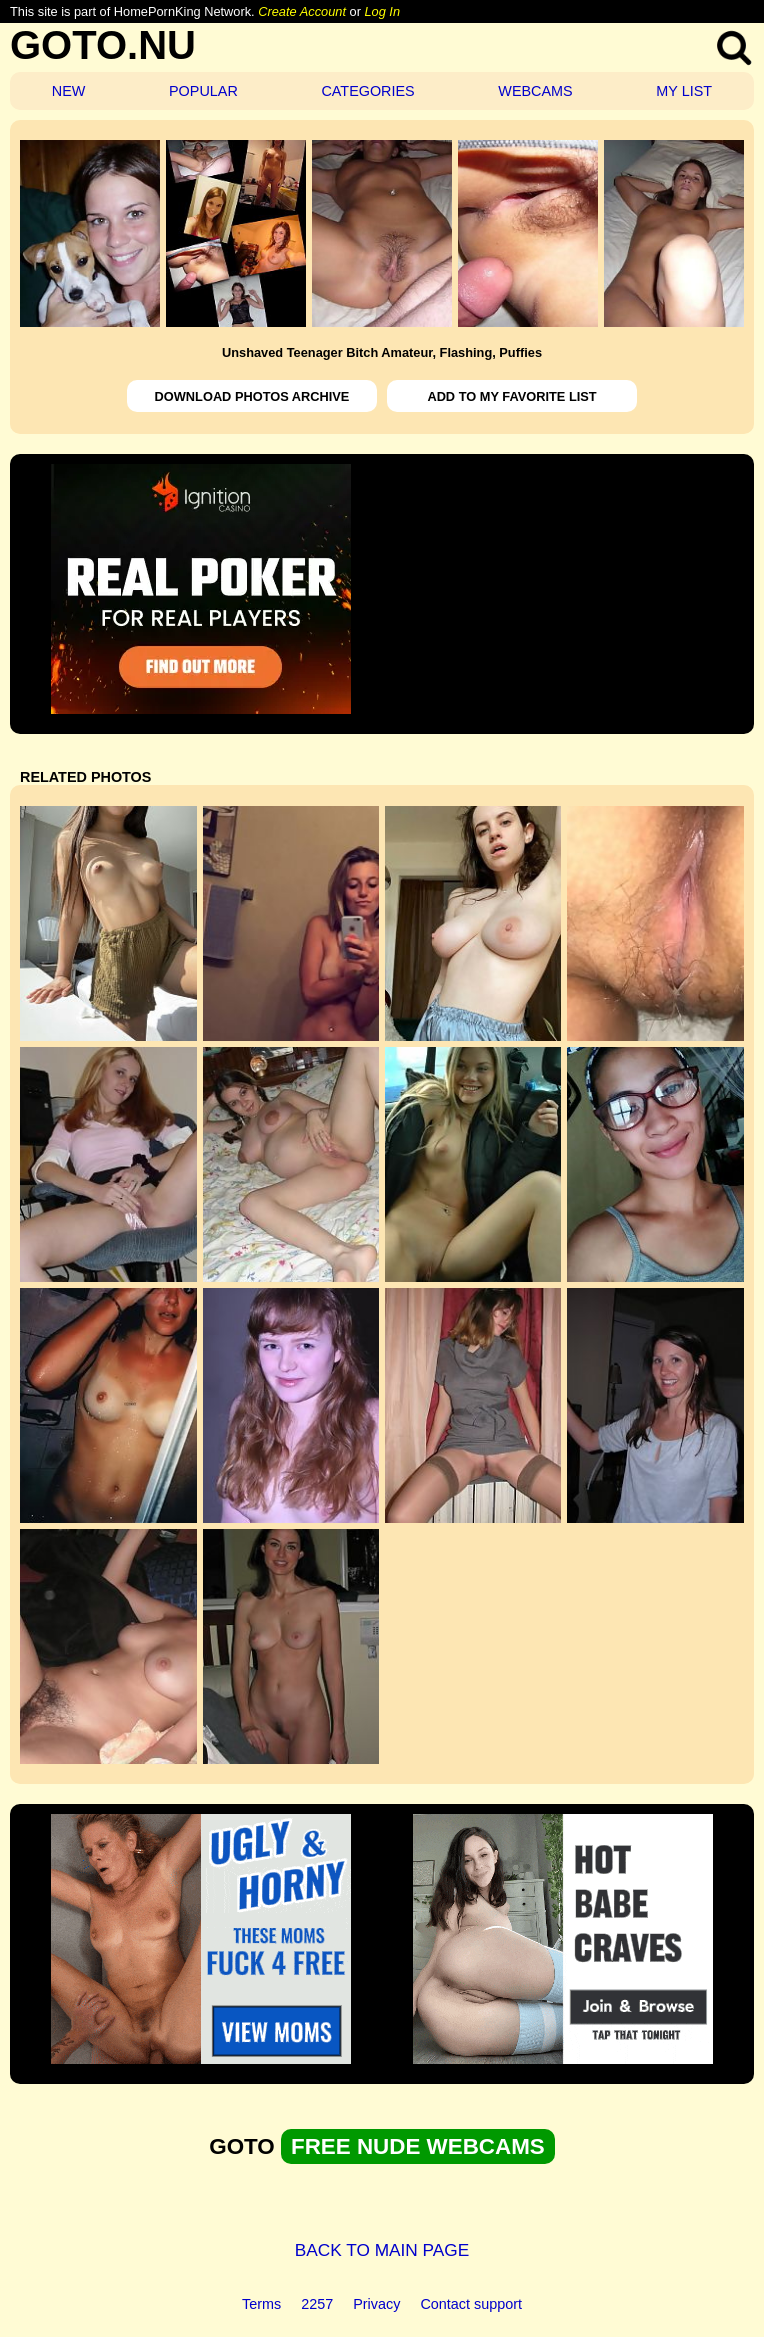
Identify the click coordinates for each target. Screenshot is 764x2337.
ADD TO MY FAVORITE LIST (511, 396)
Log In (382, 11)
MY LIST (684, 91)
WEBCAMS (535, 91)
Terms (261, 2304)
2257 (317, 2304)
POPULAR (203, 91)
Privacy (376, 2304)
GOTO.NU (103, 45)
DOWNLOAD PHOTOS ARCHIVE (252, 396)
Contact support (471, 2304)
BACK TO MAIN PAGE (382, 2250)
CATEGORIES (367, 91)
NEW (69, 91)
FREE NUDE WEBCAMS (418, 2146)
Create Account (302, 11)
